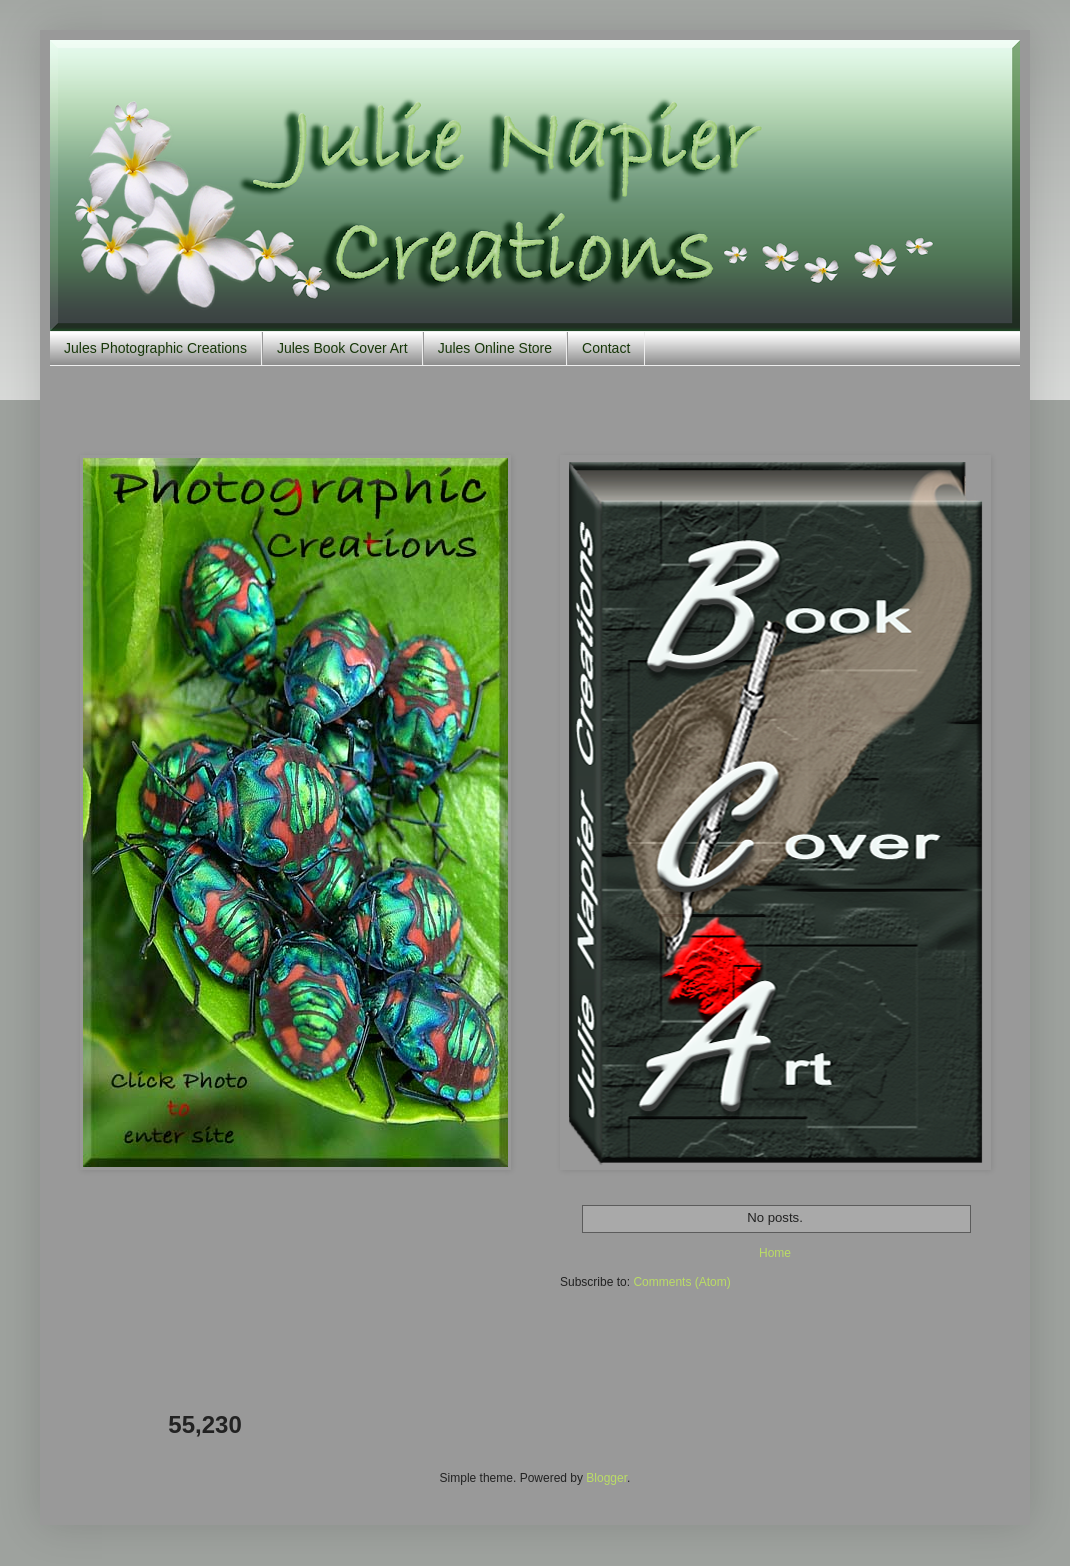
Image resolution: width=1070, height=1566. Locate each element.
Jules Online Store (495, 348)
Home (775, 1253)
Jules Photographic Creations (155, 348)
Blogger (606, 1478)
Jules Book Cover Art (342, 348)
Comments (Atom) (681, 1282)
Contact (606, 348)
